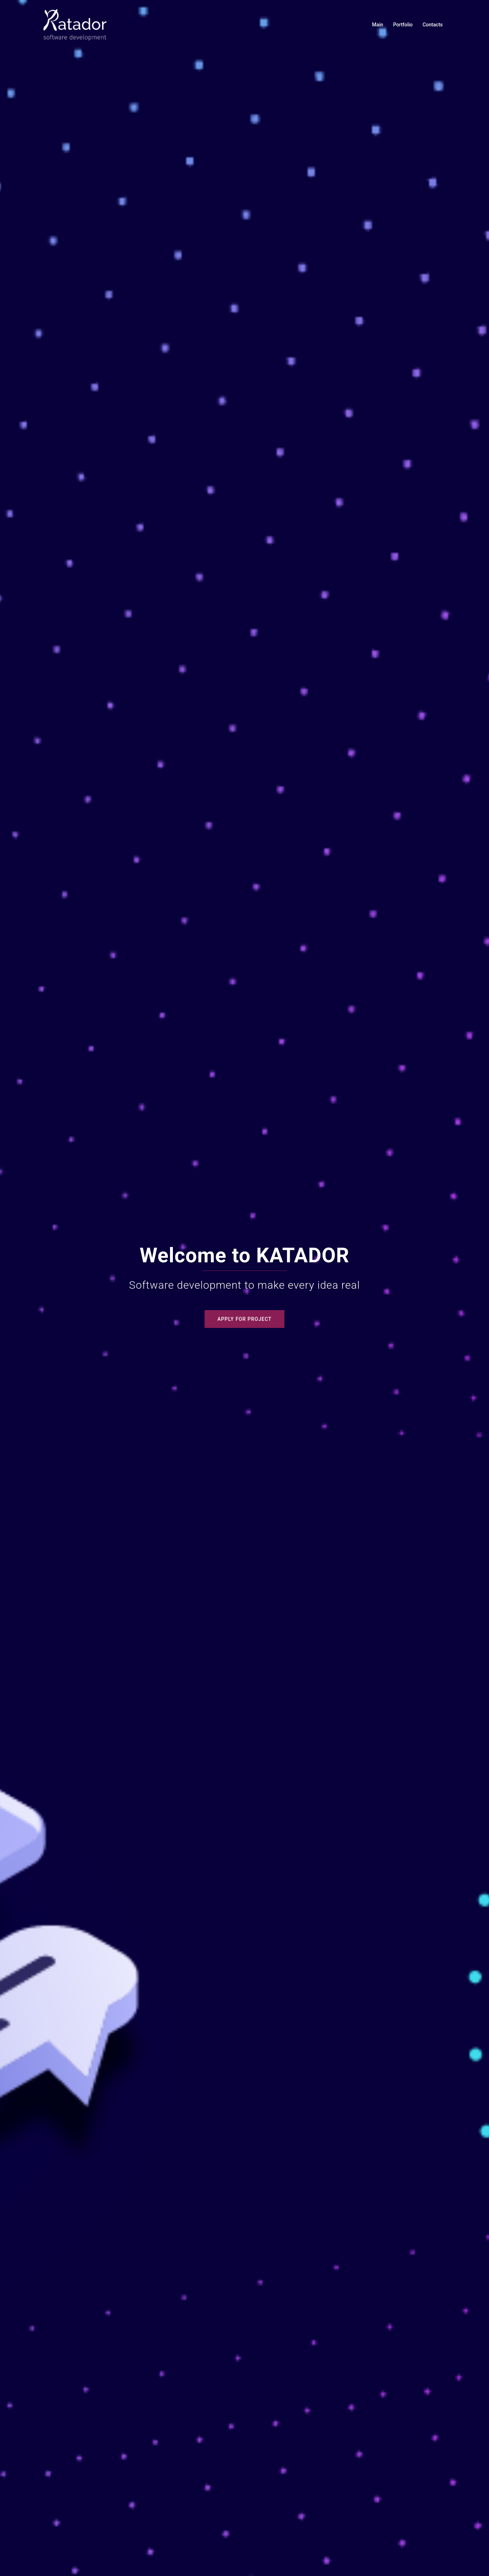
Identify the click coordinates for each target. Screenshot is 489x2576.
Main (377, 24)
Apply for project (244, 1319)
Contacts (433, 24)
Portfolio (403, 24)
